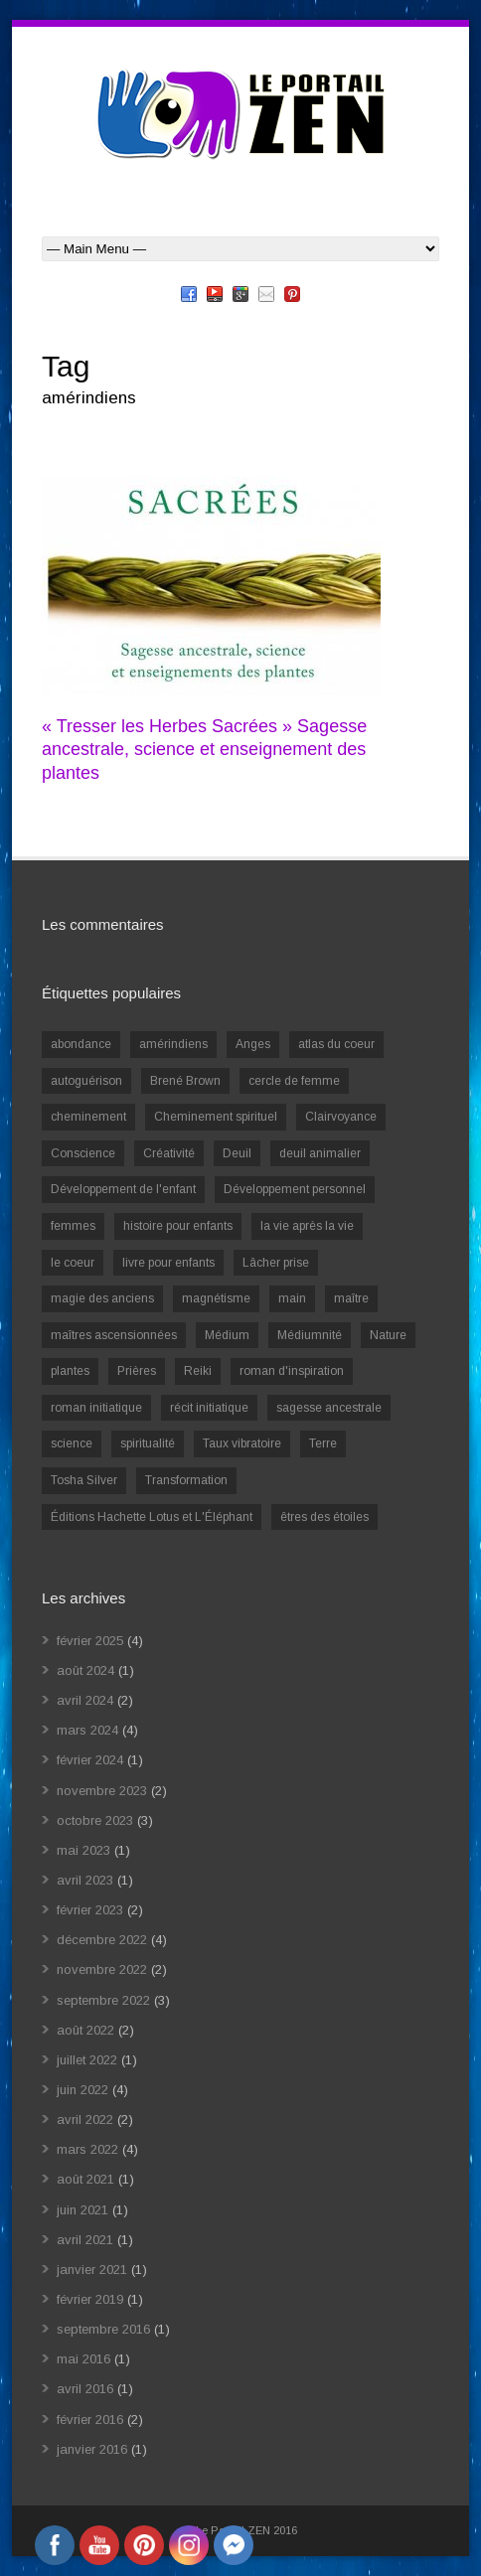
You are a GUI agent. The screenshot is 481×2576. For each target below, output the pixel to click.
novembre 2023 (102, 1790)
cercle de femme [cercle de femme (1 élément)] (294, 1081)
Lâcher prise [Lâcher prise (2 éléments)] (275, 1263)
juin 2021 (82, 2209)
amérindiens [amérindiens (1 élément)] (173, 1044)
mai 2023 (83, 1850)
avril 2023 (85, 1880)
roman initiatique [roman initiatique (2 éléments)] (96, 1408)
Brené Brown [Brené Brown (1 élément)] (185, 1081)
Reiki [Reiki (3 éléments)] (198, 1371)
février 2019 (90, 2299)
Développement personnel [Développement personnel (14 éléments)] (295, 1189)
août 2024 (85, 1670)
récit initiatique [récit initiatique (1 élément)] (209, 1408)
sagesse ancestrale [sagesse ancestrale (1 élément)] (329, 1408)
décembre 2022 (102, 1939)
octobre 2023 (95, 1820)
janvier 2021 (92, 2269)
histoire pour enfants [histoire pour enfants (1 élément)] (178, 1226)
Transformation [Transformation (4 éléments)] (186, 1480)
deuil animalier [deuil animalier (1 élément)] (320, 1153)
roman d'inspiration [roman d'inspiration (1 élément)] (292, 1371)
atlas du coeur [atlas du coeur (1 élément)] (336, 1044)
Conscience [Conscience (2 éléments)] (83, 1153)
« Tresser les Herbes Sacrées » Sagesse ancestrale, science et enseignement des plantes (204, 749)
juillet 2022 (87, 2059)
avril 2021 (85, 2239)
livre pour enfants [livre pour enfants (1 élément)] (168, 1263)
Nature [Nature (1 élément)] (388, 1335)
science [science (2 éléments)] (71, 1443)
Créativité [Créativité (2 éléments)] (169, 1153)
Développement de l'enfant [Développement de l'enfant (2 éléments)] (123, 1189)
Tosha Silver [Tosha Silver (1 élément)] (84, 1480)
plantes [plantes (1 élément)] (70, 1371)
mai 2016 (83, 2358)
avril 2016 (85, 2388)
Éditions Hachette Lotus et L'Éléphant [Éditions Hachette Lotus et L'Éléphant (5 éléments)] (151, 1517)
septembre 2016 (103, 2329)
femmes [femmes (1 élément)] (73, 1226)
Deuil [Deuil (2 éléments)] (237, 1153)
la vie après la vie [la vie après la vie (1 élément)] (307, 1226)
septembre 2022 (103, 2000)
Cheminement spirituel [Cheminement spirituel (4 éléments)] (215, 1117)
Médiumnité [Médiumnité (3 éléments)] (309, 1335)
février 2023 (90, 1909)
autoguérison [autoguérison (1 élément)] (86, 1081)
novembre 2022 (102, 1969)
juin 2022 (82, 2089)
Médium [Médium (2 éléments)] (227, 1335)
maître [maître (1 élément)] (351, 1298)
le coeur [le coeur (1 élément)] (72, 1263)
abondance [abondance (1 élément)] (81, 1044)
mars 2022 (87, 2149)
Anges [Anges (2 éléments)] (253, 1044)
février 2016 (90, 2419)
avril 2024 (85, 1700)
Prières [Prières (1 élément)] (136, 1371)
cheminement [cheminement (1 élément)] (88, 1117)
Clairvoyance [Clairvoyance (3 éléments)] (341, 1117)
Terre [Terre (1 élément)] (323, 1443)
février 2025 (90, 1640)
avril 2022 (85, 2119)
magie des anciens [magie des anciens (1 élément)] (102, 1298)
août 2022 (85, 2030)
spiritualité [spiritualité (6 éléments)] (147, 1443)
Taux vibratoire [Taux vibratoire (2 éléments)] (242, 1443)
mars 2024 (87, 1730)
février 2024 (90, 1759)
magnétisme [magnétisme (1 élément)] (216, 1298)
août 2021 (85, 2179)
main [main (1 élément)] (292, 1298)
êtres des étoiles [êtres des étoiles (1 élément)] (324, 1517)
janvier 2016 (92, 2449)
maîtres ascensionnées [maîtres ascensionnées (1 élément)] (114, 1335)
